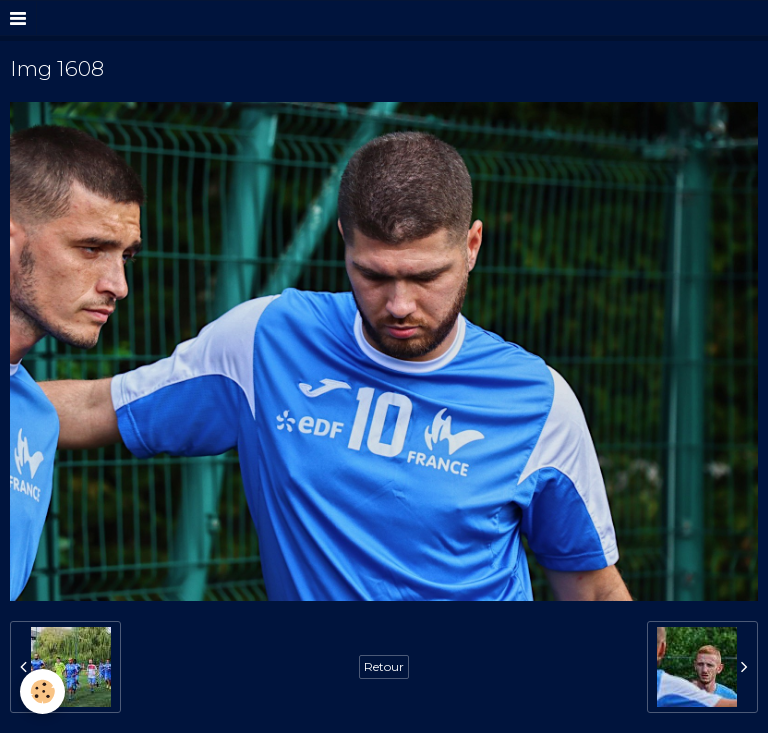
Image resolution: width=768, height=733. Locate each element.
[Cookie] (42, 691)
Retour (384, 666)
